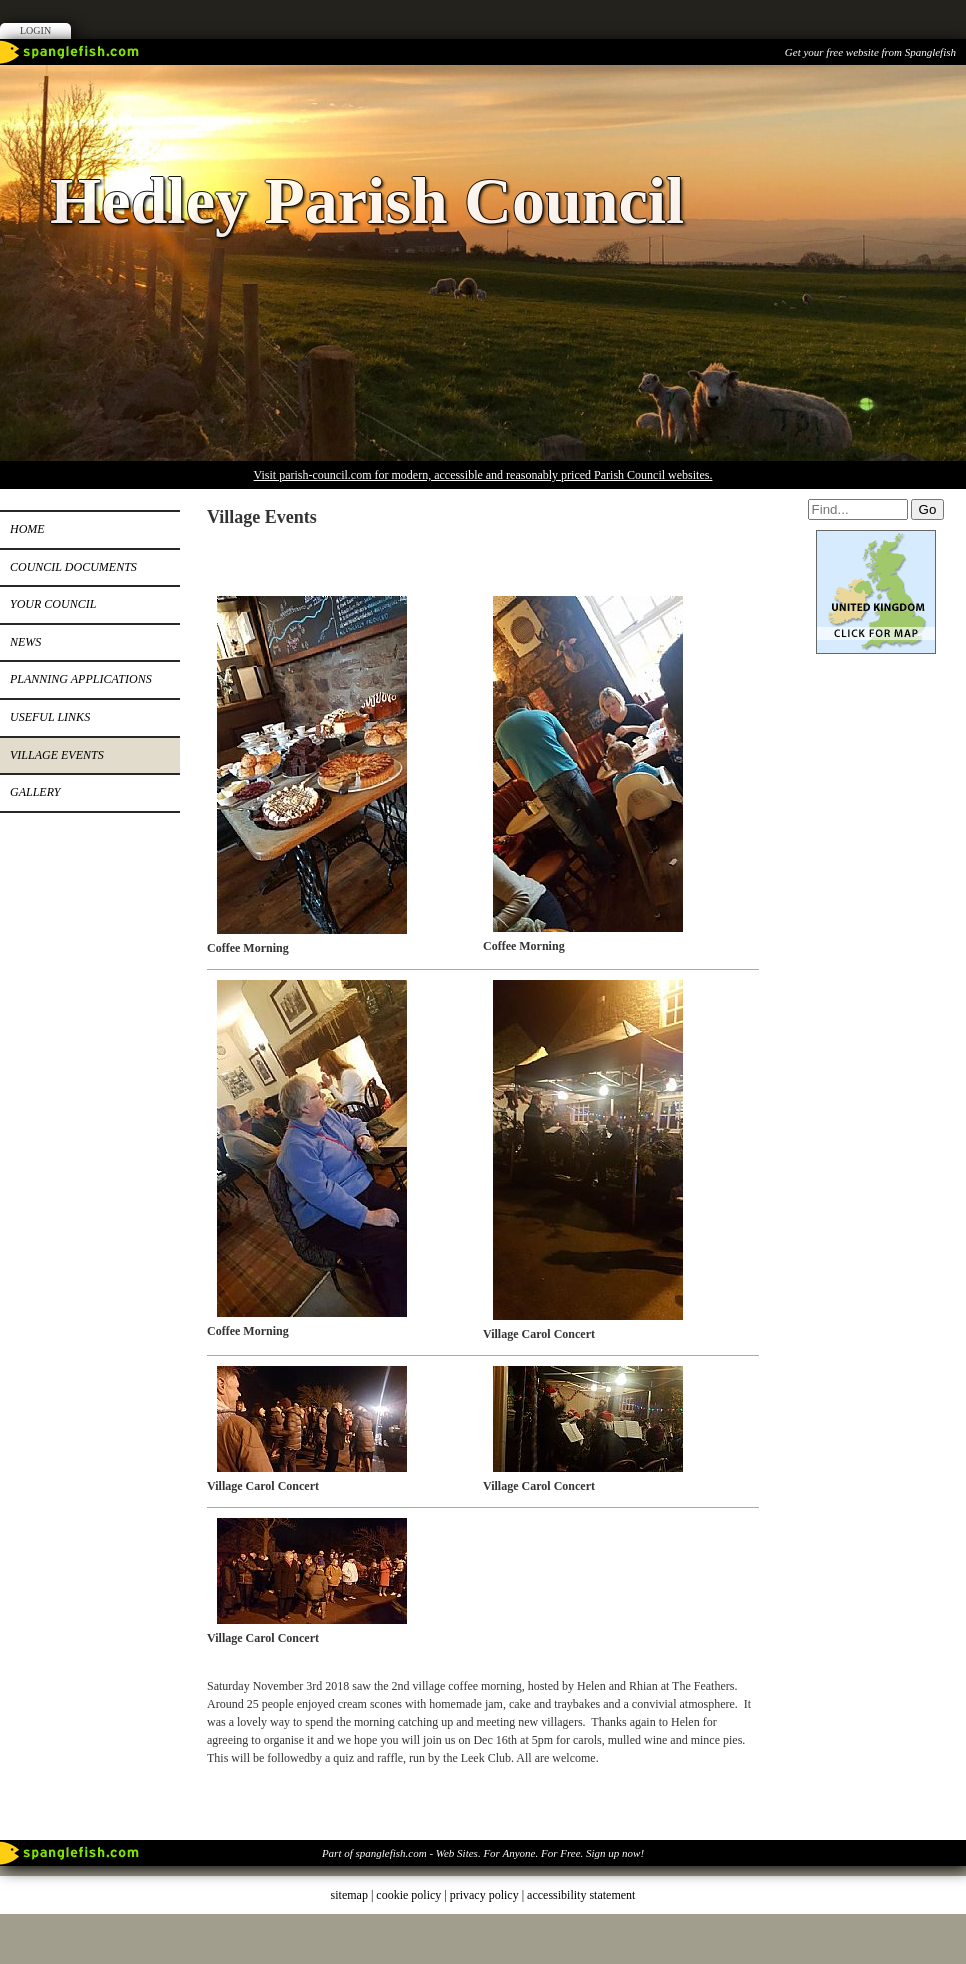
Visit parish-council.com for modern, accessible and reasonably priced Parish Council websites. (483, 475)
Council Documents (73, 567)
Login (35, 30)
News (25, 642)
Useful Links (50, 717)
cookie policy (408, 1895)
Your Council (53, 604)
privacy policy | (488, 1895)
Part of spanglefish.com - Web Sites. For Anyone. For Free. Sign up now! (483, 1853)
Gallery (35, 792)
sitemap (349, 1895)
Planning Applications (81, 679)
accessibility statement (581, 1895)
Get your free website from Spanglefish (870, 52)
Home (27, 529)
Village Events (57, 755)
